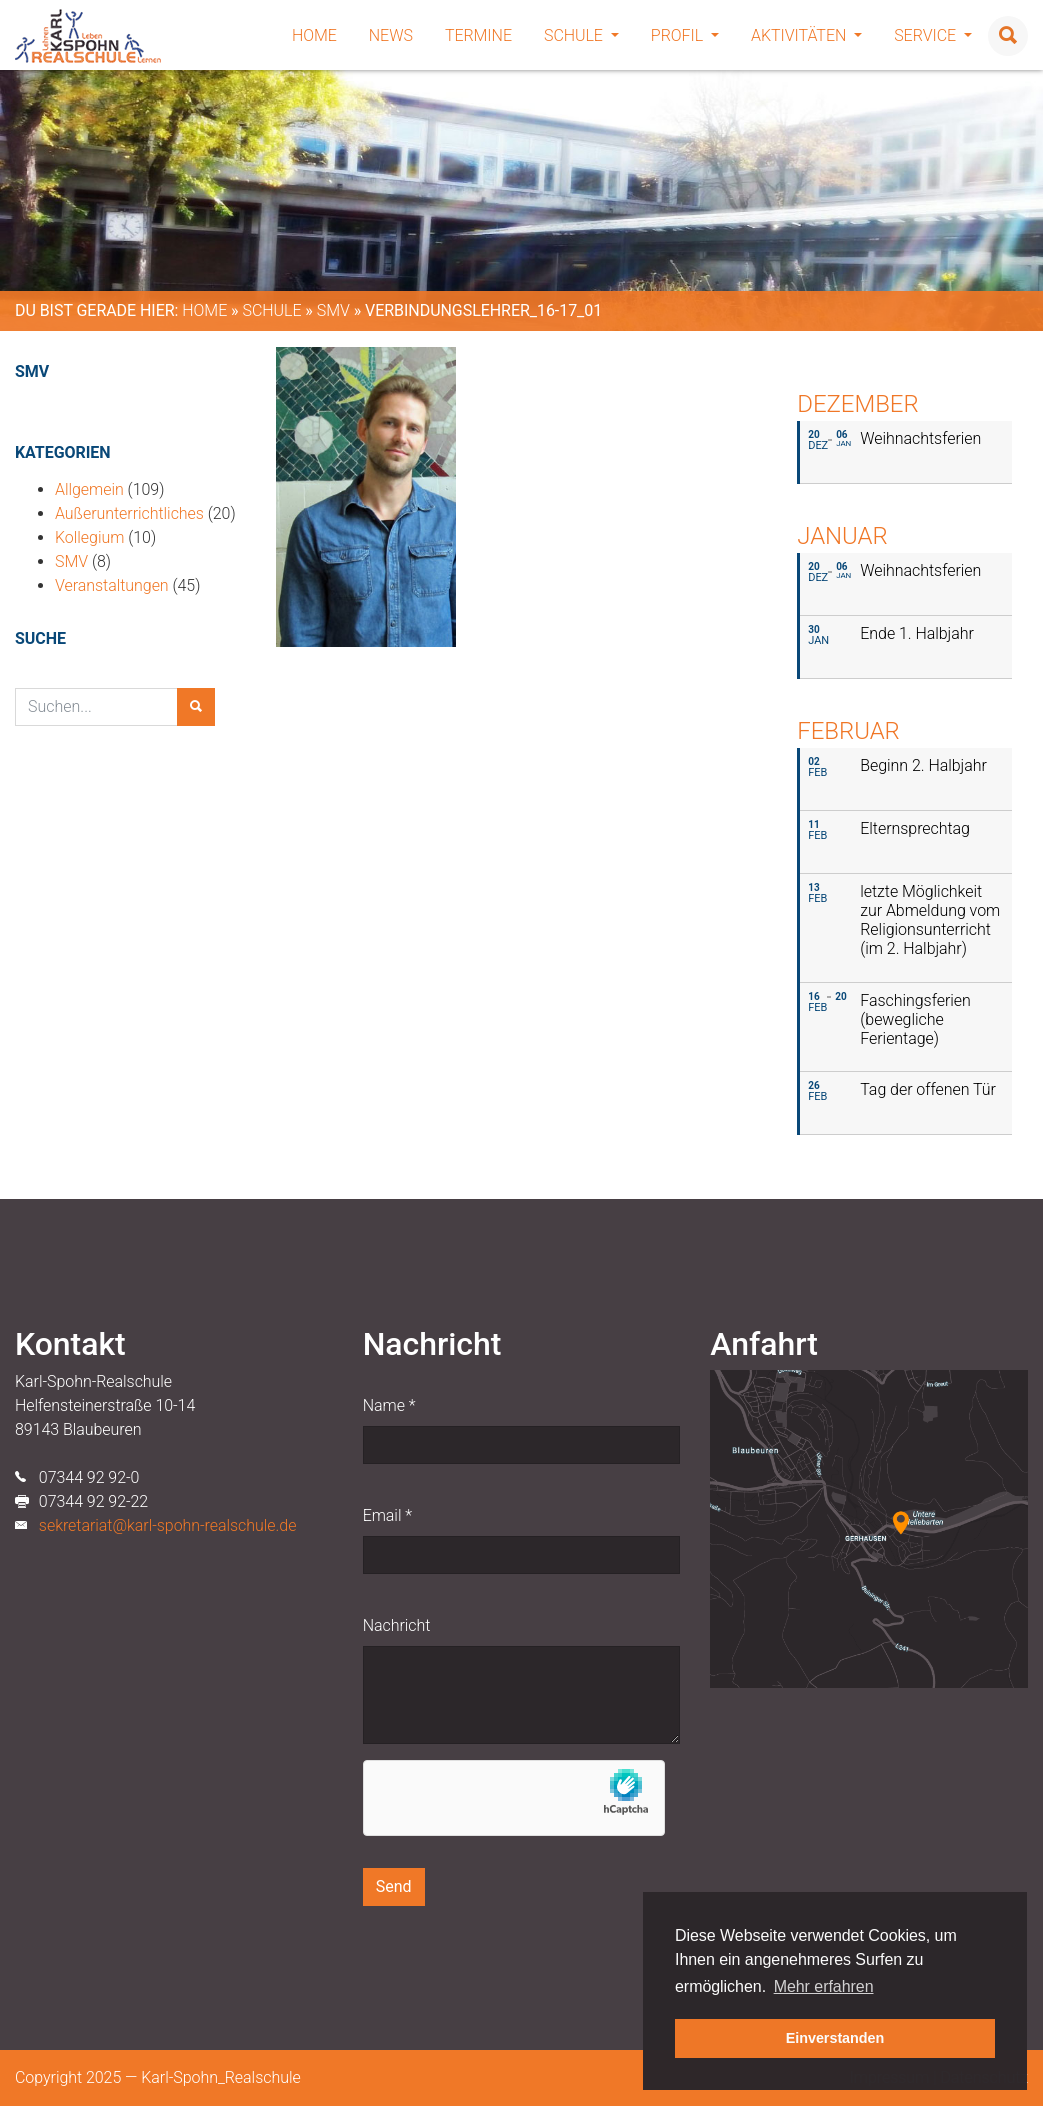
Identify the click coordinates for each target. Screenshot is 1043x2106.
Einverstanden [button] (835, 2038)
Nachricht (397, 1625)
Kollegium (89, 537)
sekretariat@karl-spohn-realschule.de (168, 1525)
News (391, 35)
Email (387, 1515)
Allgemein (89, 489)
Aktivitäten (806, 35)
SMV (333, 310)
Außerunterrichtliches (129, 513)
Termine (478, 35)
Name (389, 1405)
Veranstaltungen (112, 585)
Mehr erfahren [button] (824, 1986)
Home (314, 35)
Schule (581, 35)
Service (933, 35)
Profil (685, 35)
